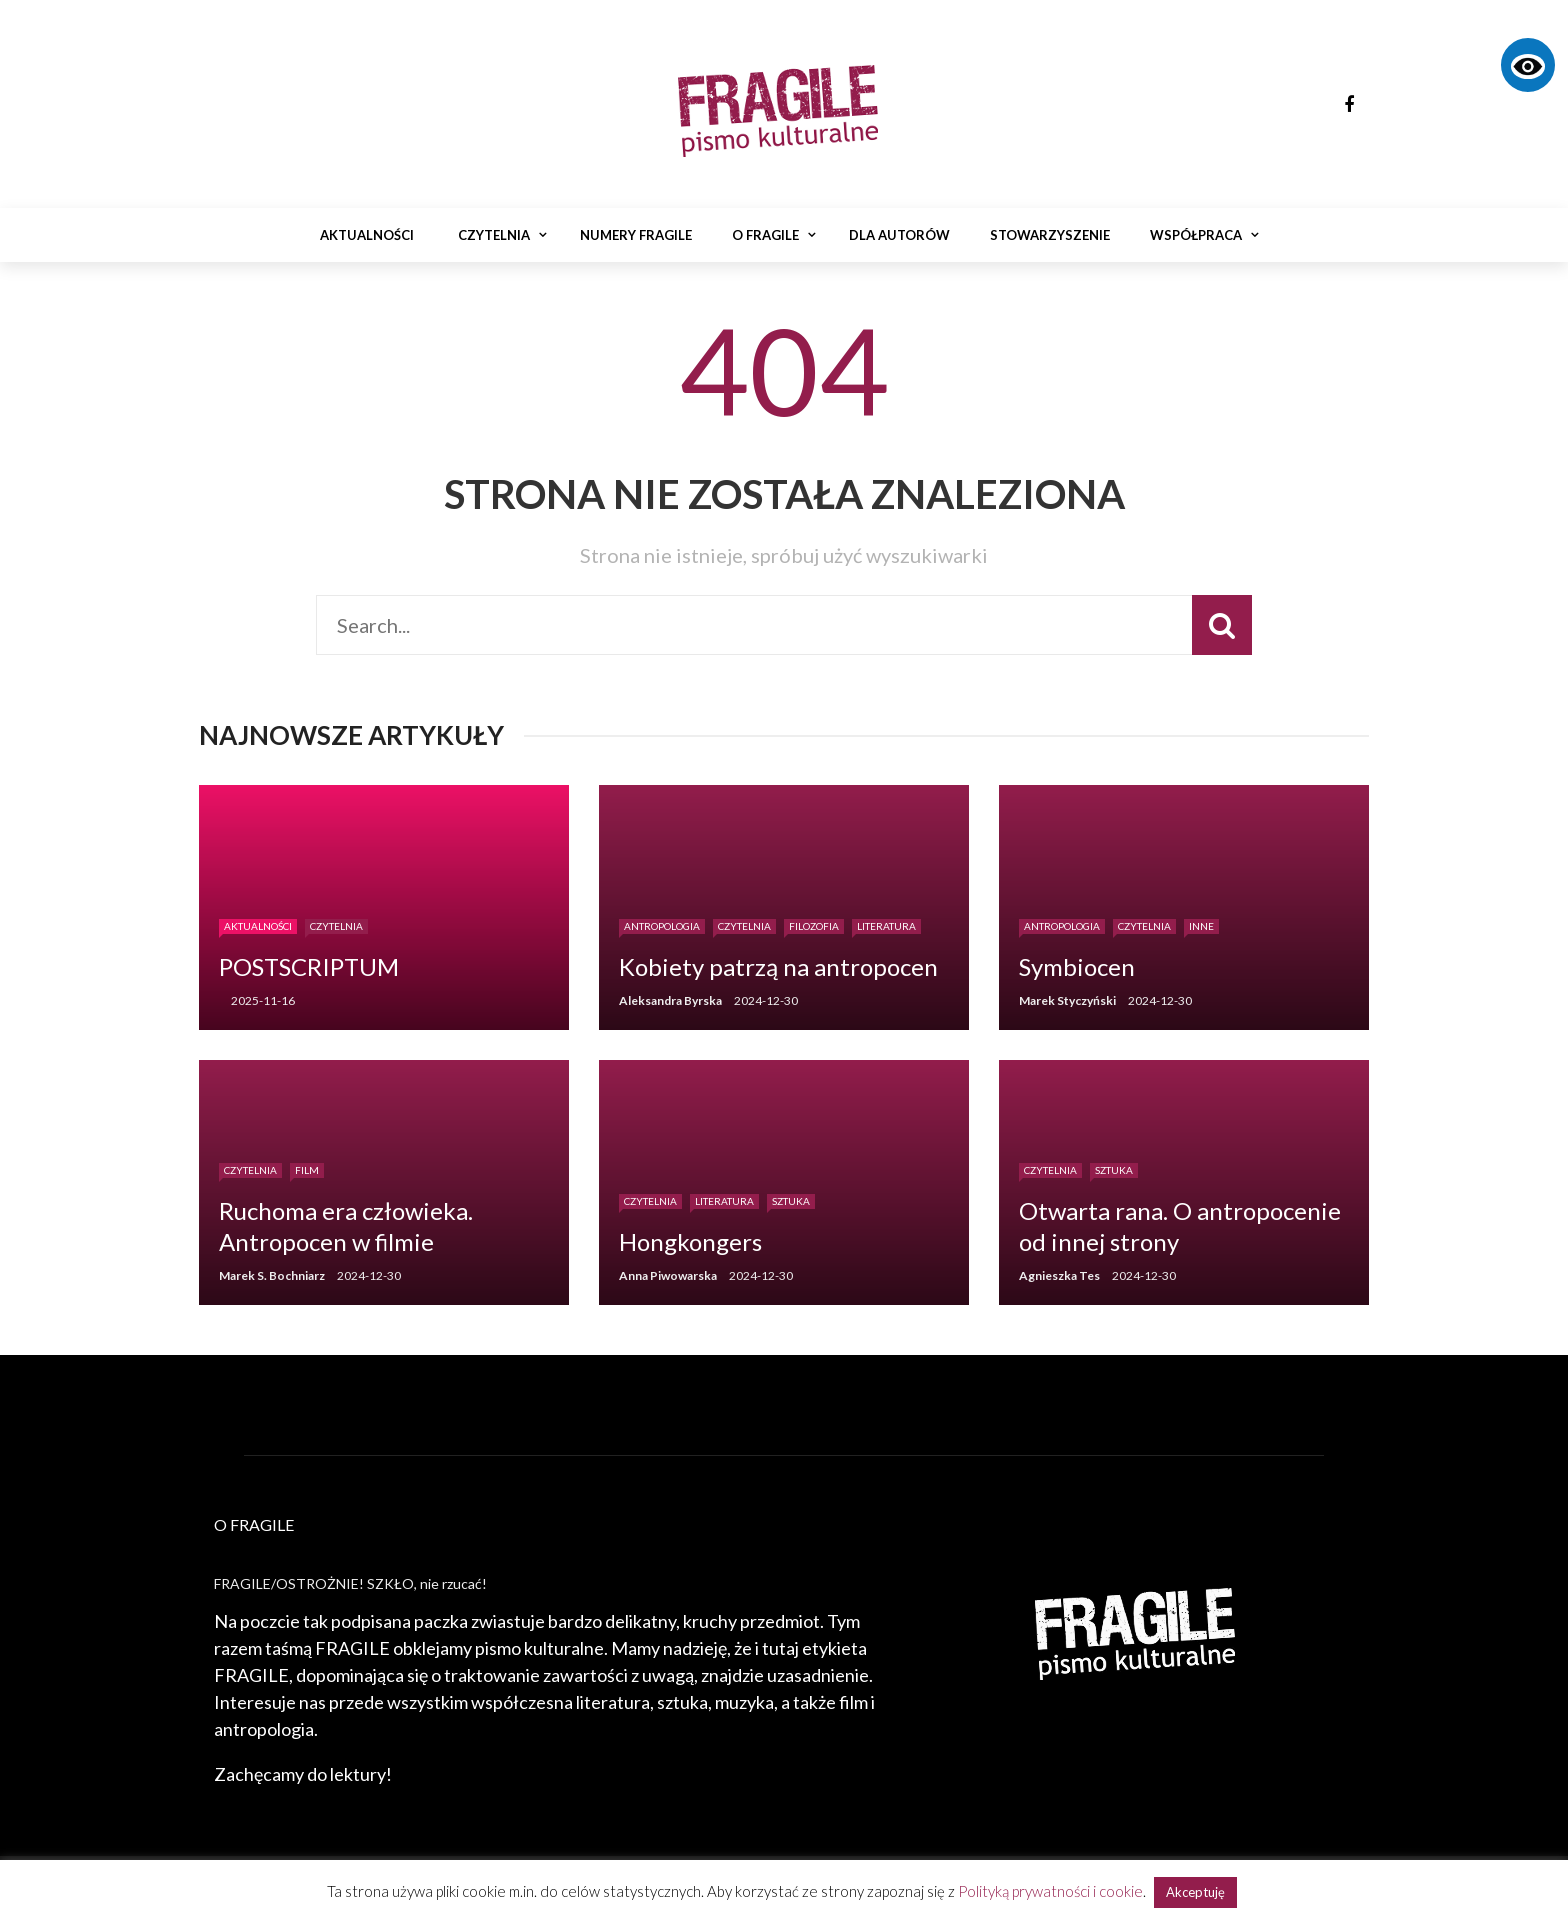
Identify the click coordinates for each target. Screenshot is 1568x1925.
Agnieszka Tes (1059, 1275)
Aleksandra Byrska (670, 1000)
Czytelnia (494, 235)
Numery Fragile (636, 235)
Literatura (886, 926)
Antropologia (662, 926)
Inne (1201, 926)
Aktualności (367, 235)
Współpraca (1196, 235)
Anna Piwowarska (668, 1275)
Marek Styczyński (1067, 1000)
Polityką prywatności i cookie (1050, 1891)
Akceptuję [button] (1195, 1892)
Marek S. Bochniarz (272, 1275)
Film (307, 1170)
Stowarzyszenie (1050, 235)
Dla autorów (899, 235)
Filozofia (814, 926)
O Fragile (765, 235)
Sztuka (791, 1201)
